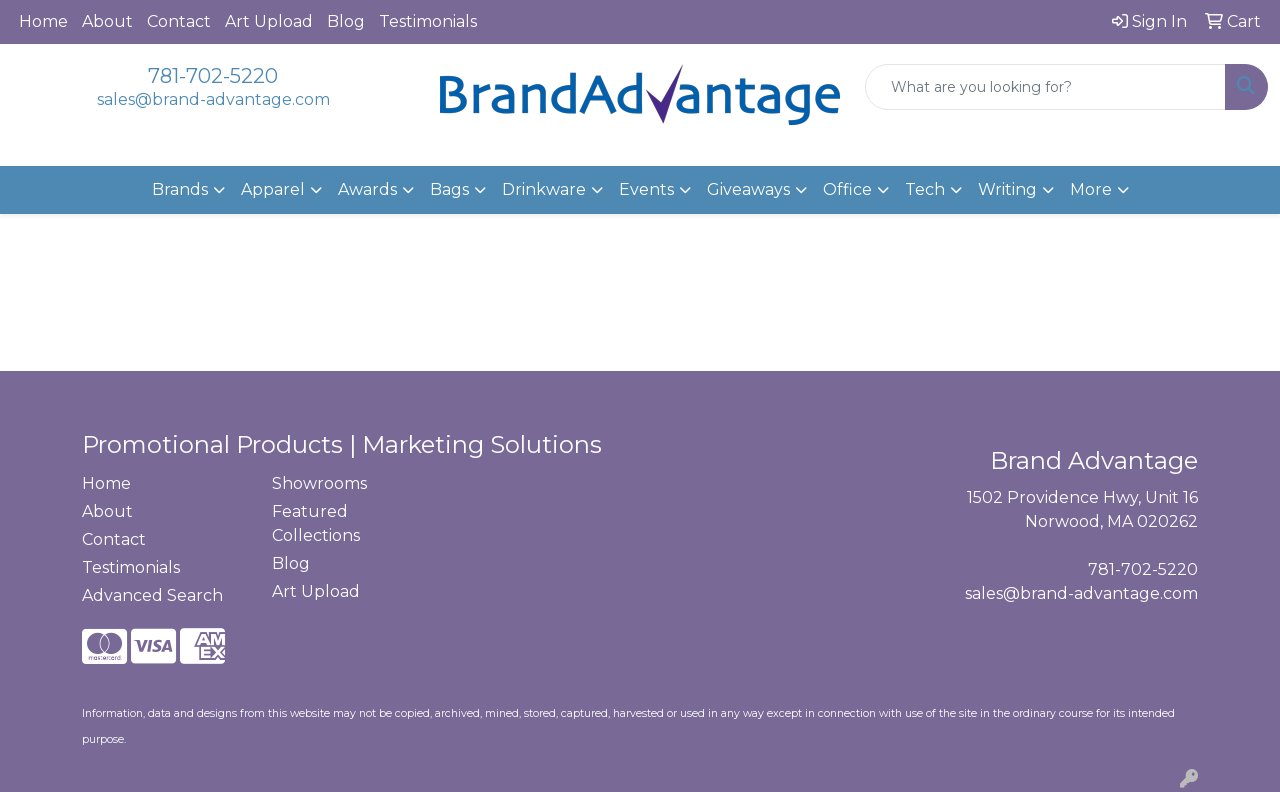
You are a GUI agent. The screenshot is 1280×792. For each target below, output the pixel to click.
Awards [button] (367, 189)
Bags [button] (449, 189)
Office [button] (847, 189)
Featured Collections (316, 523)
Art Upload (269, 21)
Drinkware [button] (544, 189)
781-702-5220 (213, 76)
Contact (179, 21)
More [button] (1091, 189)
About (107, 21)
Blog (346, 21)
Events (646, 189)
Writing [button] (1007, 189)
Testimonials (428, 21)
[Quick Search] (1045, 87)
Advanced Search (152, 595)
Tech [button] (925, 189)
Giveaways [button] (748, 189)
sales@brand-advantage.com (213, 99)
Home (43, 21)
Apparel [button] (273, 189)
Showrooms (319, 483)
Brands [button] (180, 189)
